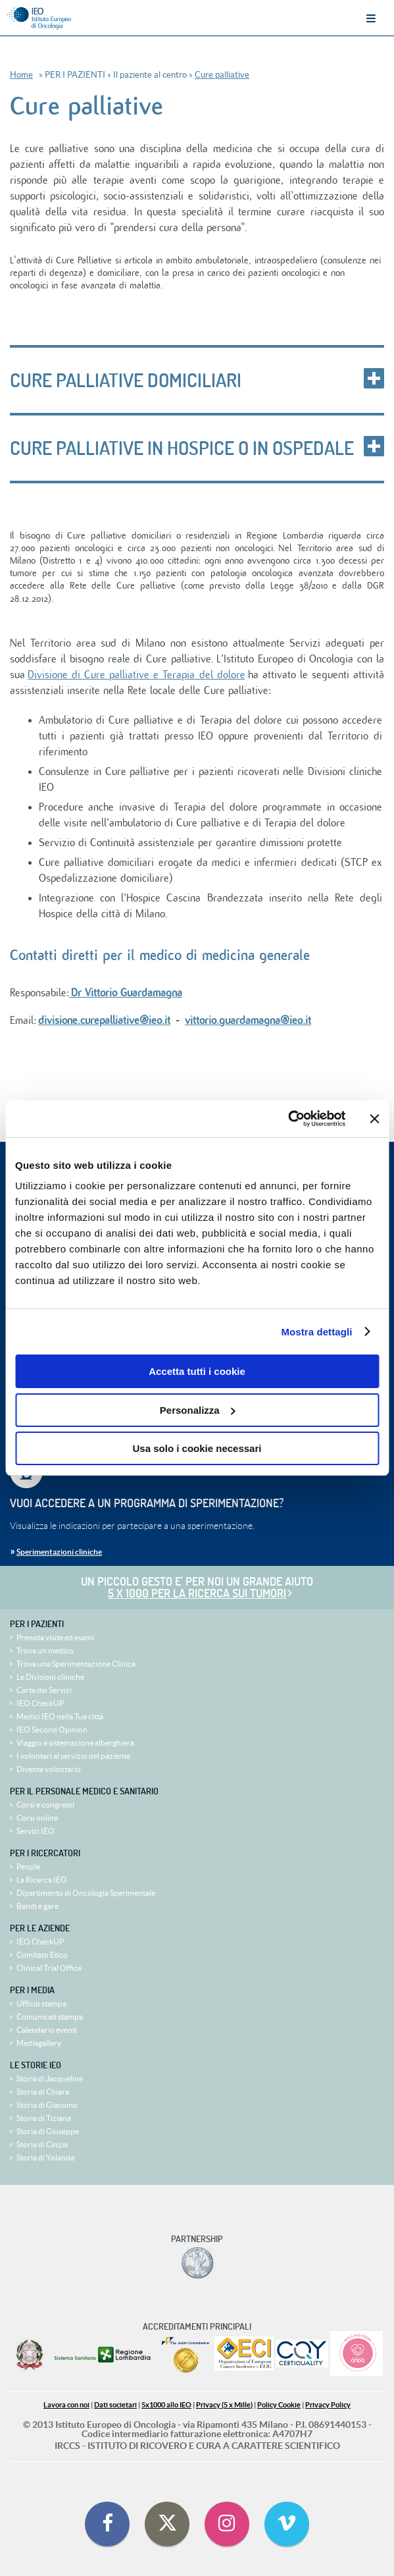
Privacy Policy (328, 2405)
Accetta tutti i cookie (197, 1371)
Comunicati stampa (49, 2016)
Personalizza (197, 1410)
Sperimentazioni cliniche (59, 1551)
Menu (371, 18)
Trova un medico (45, 1650)
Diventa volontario (48, 1769)
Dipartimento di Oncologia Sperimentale (85, 1893)
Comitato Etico (42, 1954)
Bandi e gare (37, 1906)
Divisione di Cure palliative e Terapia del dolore (136, 675)
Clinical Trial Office (49, 1968)
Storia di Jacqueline (49, 2078)
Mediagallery (38, 2043)
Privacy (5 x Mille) (224, 2405)
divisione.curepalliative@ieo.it (104, 1021)
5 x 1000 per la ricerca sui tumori (197, 1593)
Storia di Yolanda (45, 2157)
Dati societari (115, 2405)
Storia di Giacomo (47, 2105)
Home (21, 75)
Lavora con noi (66, 2405)
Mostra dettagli (316, 1331)
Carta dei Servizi (44, 1690)
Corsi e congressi (45, 1804)
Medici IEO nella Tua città (59, 1716)
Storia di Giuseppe (47, 2131)
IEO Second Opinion (51, 1729)
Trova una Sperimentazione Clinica (75, 1663)
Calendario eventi (46, 2030)
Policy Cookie (279, 2405)
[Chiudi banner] (374, 1118)
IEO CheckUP (40, 1703)
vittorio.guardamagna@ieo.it (248, 1021)
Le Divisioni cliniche (50, 1677)
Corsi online (37, 1817)
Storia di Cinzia (42, 2144)
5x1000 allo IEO (166, 2405)
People (28, 1866)
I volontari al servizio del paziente (73, 1756)
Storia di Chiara (42, 2091)
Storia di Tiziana (43, 2118)
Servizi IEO (35, 1831)
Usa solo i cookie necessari (197, 1448)
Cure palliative (222, 75)
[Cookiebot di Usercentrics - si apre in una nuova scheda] (287, 1118)
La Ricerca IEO (41, 1879)
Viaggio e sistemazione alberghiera (75, 1742)
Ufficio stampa (41, 2003)
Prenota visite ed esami (55, 1637)
